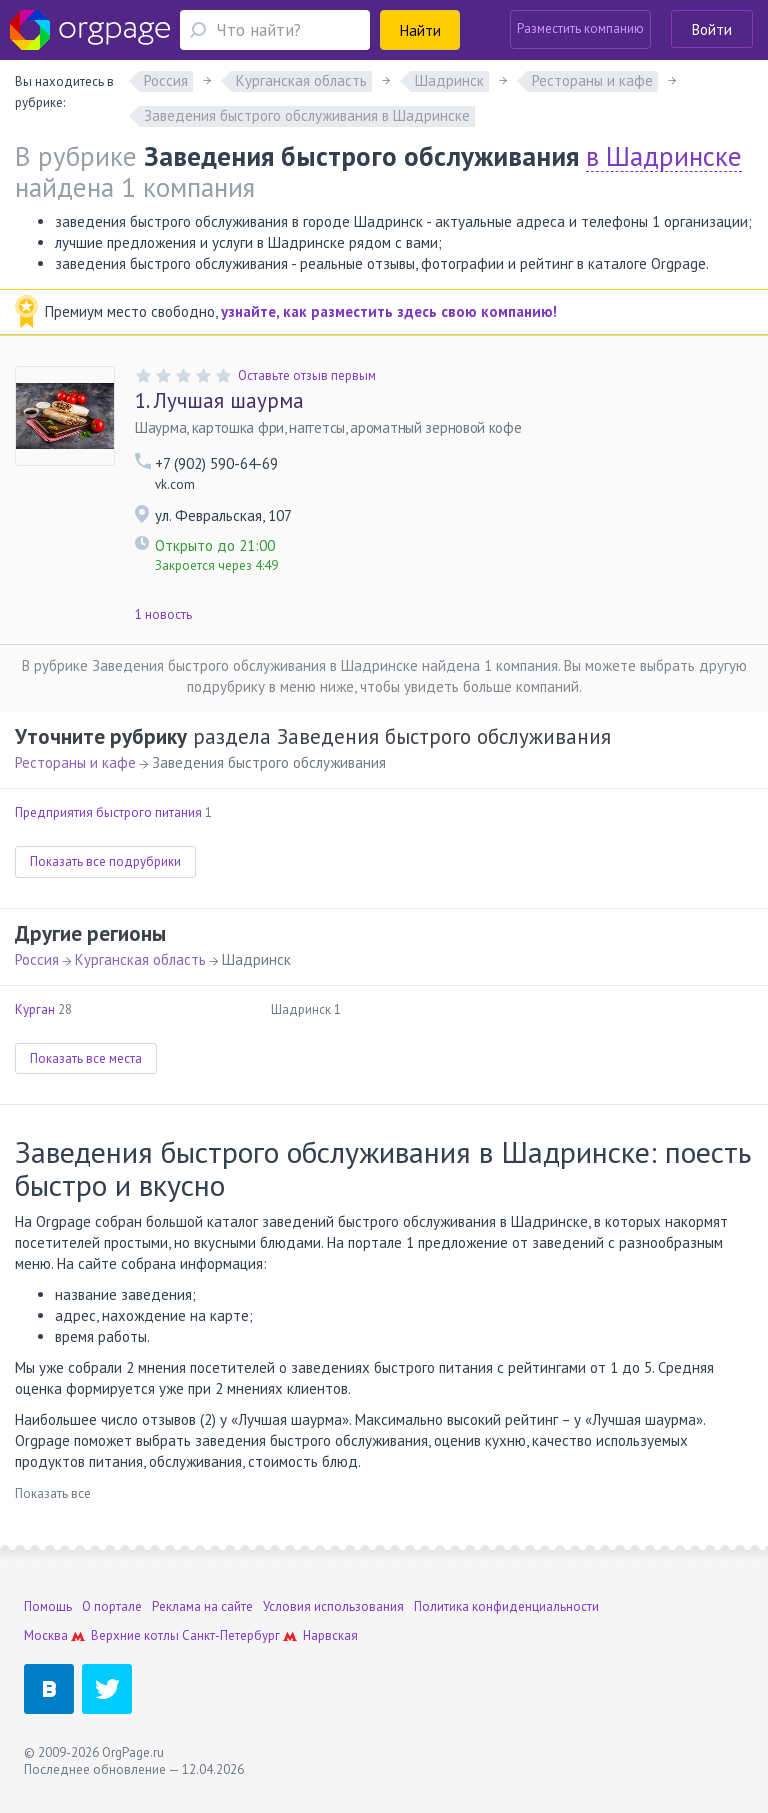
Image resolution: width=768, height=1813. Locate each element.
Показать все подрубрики (105, 861)
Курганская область (140, 959)
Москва (46, 1635)
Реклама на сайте (202, 1606)
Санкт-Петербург (231, 1635)
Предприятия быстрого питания (108, 812)
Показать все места (86, 1058)
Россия (37, 959)
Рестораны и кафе (75, 762)
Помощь (48, 1606)
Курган (35, 1009)
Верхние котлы (135, 1635)
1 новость (163, 614)
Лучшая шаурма (219, 401)
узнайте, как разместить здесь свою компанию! (389, 311)
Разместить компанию (580, 28)
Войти (712, 29)
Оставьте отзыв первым (307, 375)
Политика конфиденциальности (506, 1606)
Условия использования (333, 1606)
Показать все (53, 1493)
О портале (112, 1606)
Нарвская (330, 1635)
